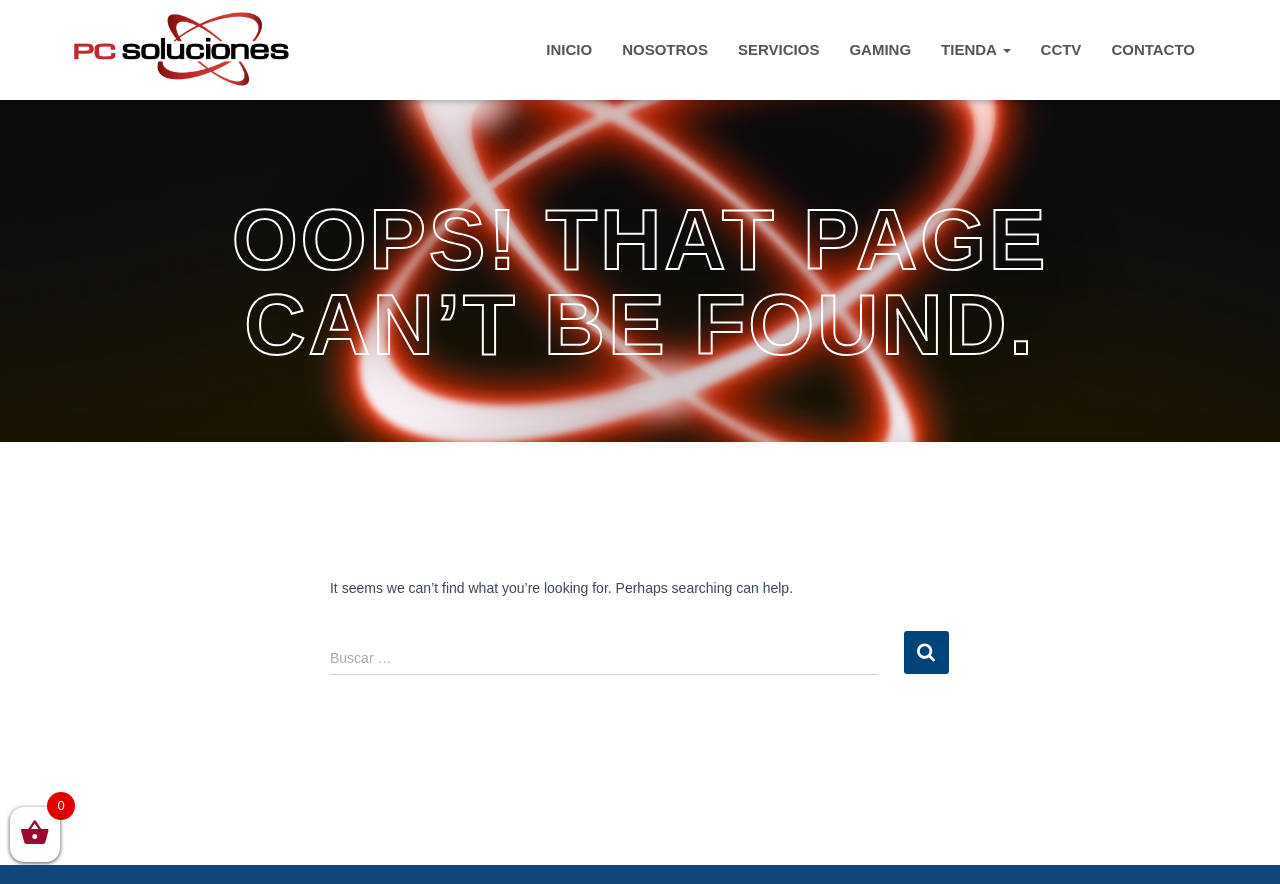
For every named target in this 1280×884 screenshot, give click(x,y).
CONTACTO (1153, 49)
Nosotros (665, 49)
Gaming (880, 49)
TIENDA (975, 49)
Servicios (778, 49)
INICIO (569, 49)
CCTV (1061, 49)
